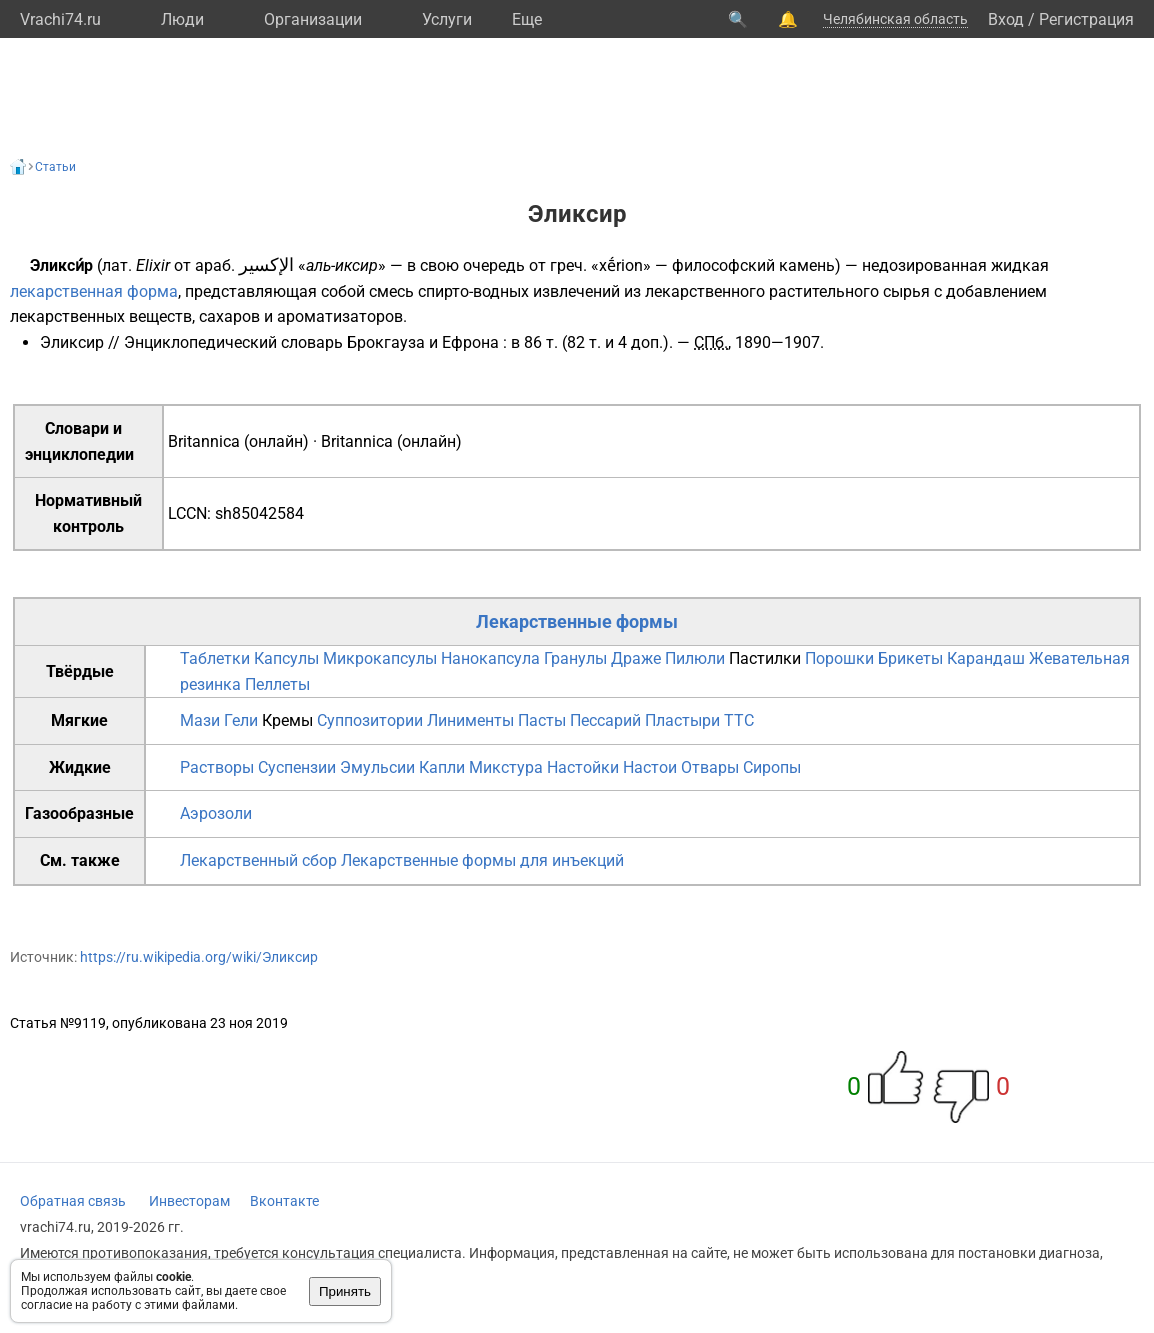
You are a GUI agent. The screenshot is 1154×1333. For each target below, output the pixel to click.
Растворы (217, 767)
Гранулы (575, 658)
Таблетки (215, 658)
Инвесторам (189, 1201)
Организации (313, 19)
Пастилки (765, 658)
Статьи (55, 167)
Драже (636, 658)
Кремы (287, 720)
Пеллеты (277, 684)
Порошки (839, 658)
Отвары (710, 767)
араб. (215, 265)
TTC (739, 720)
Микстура (506, 767)
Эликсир (72, 342)
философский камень (753, 265)
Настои (650, 767)
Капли (442, 767)
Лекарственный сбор (258, 860)
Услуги (447, 19)
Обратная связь (73, 1201)
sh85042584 (259, 513)
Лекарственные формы (577, 621)
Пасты (542, 720)
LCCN (187, 513)
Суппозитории (370, 720)
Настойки (583, 767)
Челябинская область (895, 19)
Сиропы (772, 767)
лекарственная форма (94, 291)
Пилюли (695, 658)
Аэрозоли (216, 813)
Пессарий (605, 720)
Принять (345, 1291)
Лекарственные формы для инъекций (482, 860)
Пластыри (682, 720)
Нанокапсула (490, 658)
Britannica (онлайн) (238, 441)
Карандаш (986, 658)
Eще (527, 19)
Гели (241, 720)
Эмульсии (377, 767)
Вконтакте (284, 1201)
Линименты (470, 720)
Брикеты (910, 658)
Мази (200, 720)
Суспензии (297, 767)
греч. (568, 265)
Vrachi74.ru (60, 19)
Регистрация (1086, 19)
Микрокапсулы (380, 658)
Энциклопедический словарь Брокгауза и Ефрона (311, 342)
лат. (117, 265)
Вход (1006, 19)
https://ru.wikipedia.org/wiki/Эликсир (199, 957)
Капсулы (286, 658)
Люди (182, 19)
